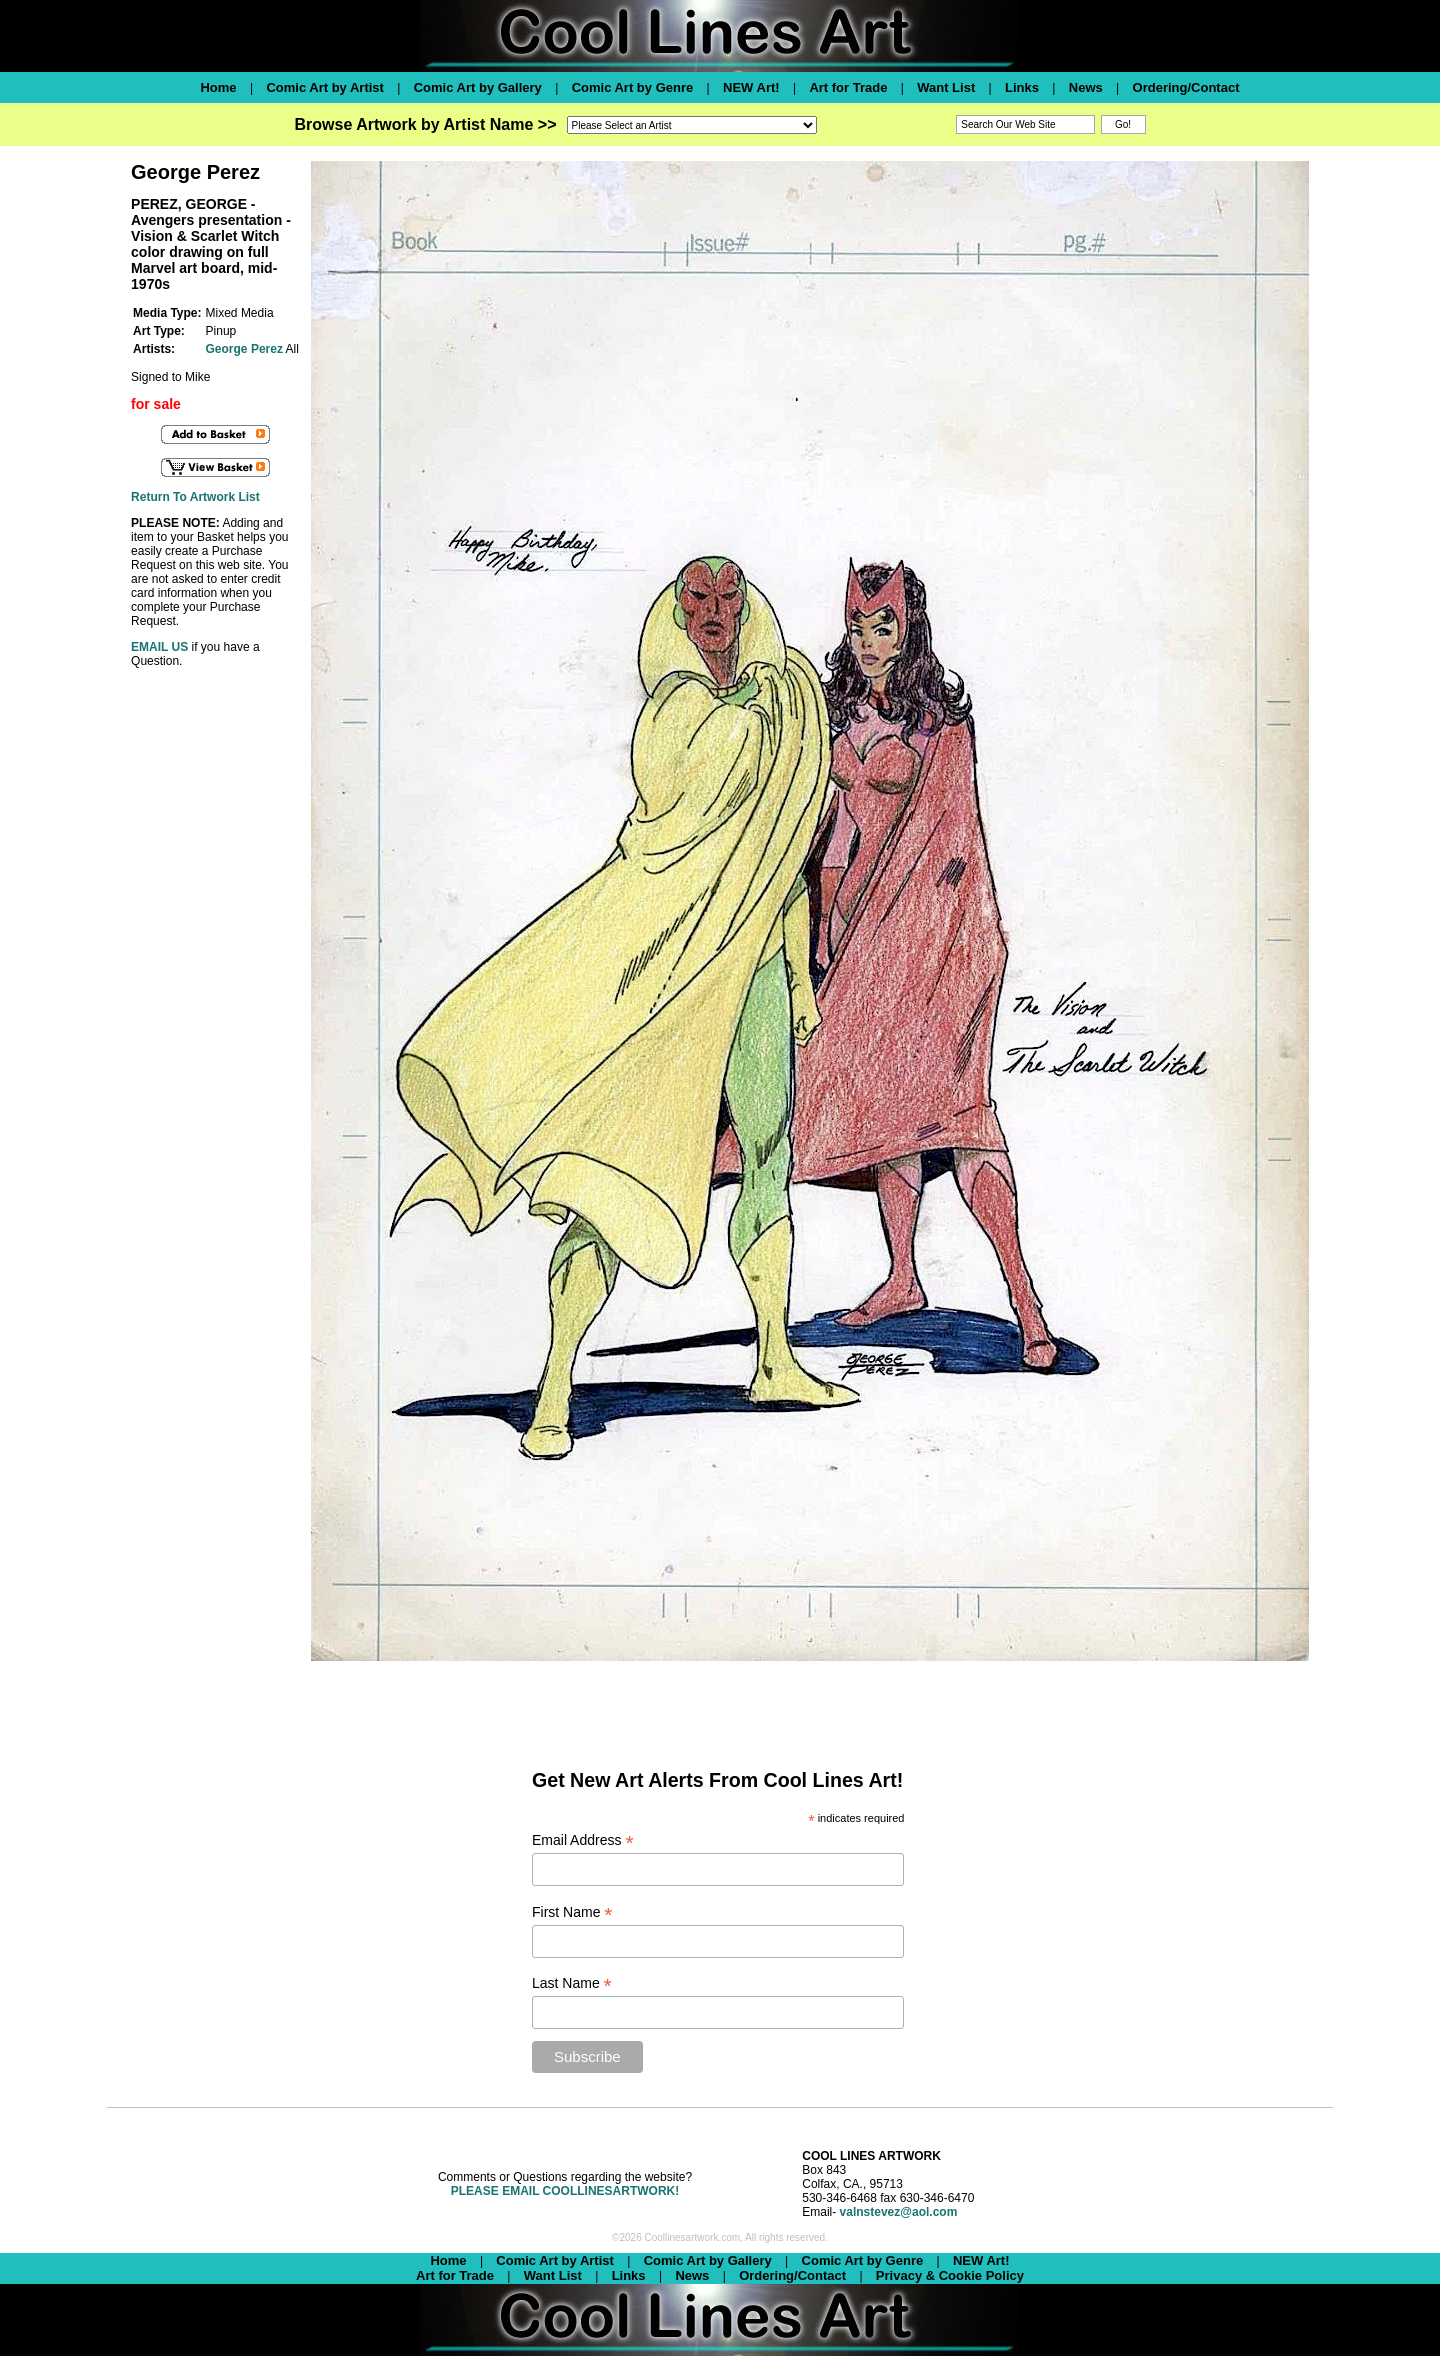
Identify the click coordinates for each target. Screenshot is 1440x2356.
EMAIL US (159, 647)
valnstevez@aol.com (899, 2212)
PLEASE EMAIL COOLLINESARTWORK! (565, 2191)
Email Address (583, 1840)
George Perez (244, 349)
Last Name (572, 1983)
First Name (572, 1912)
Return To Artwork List (195, 497)
